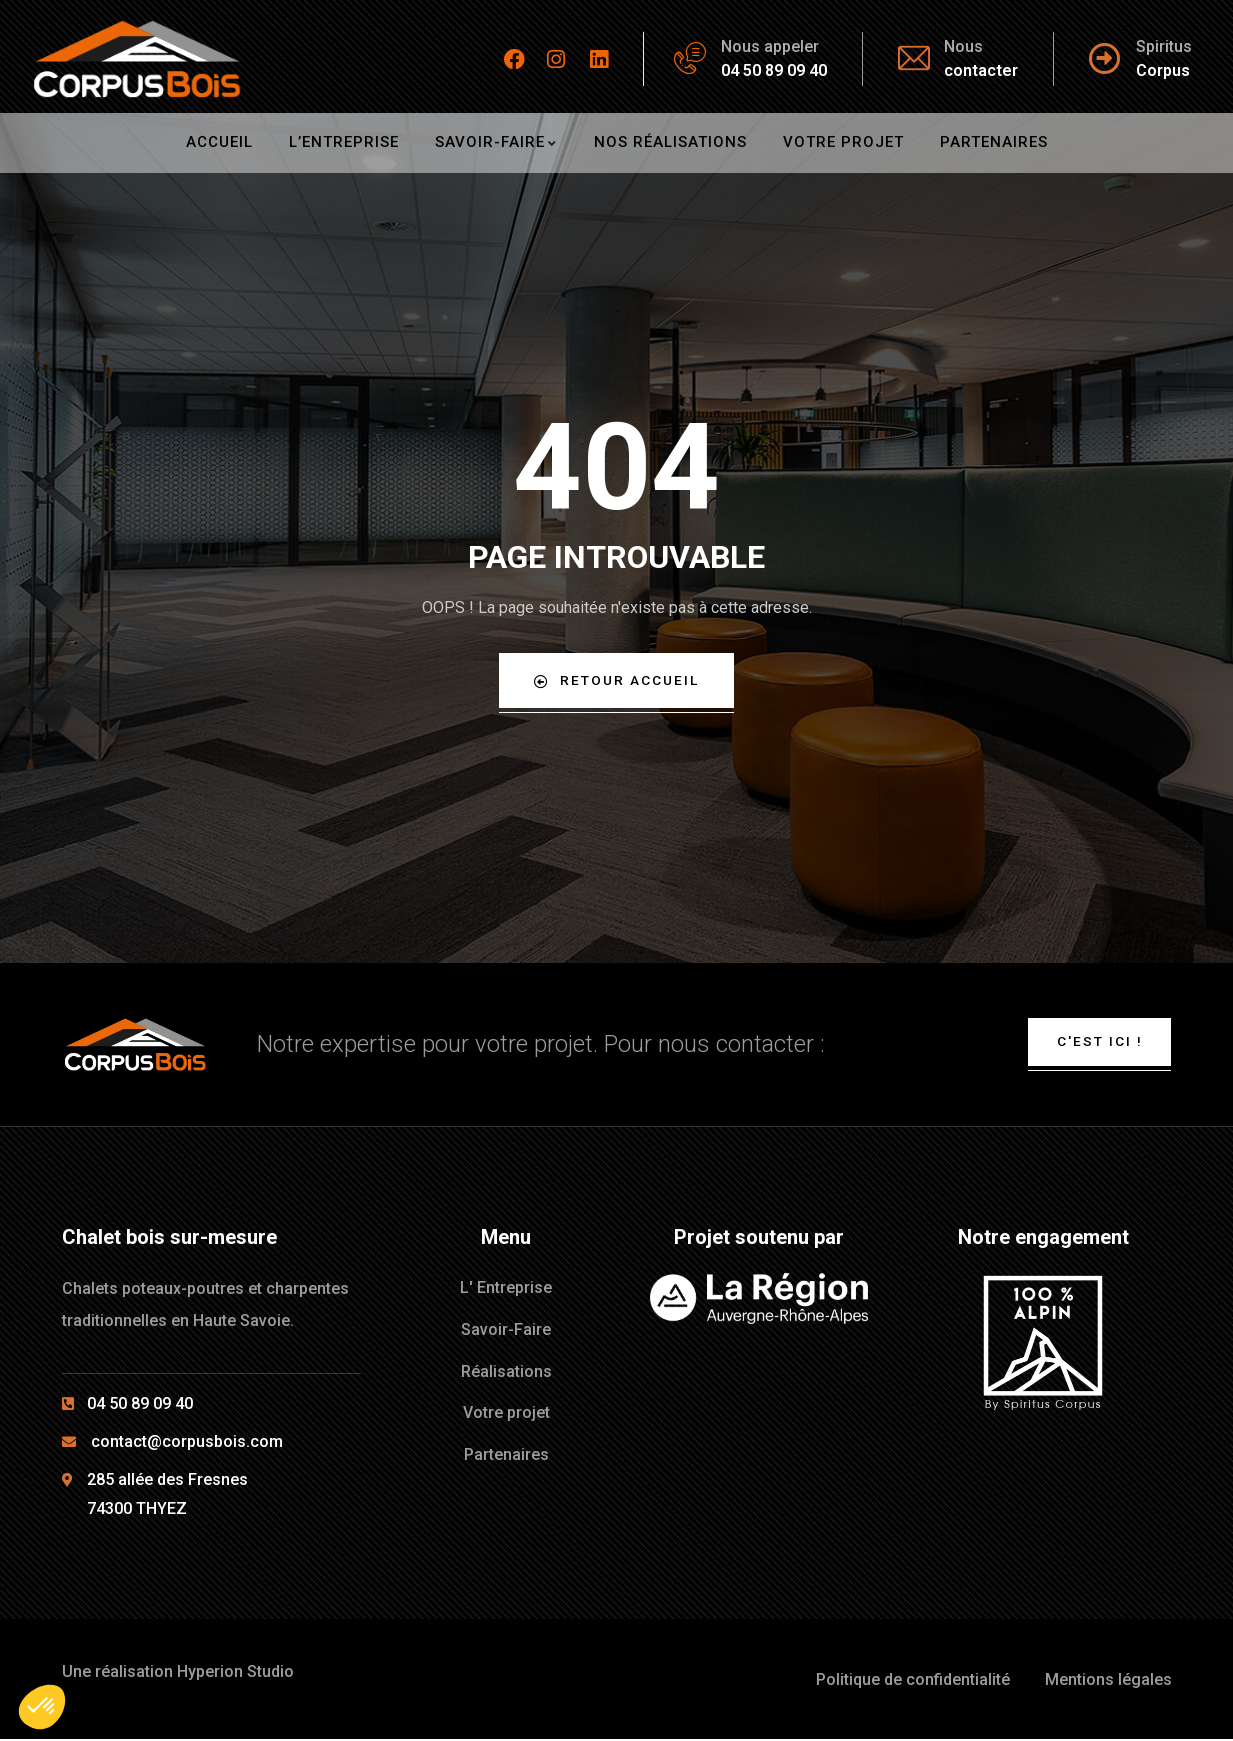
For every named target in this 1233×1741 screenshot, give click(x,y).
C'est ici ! (1098, 1043)
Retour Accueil (616, 680)
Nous (963, 46)
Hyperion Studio (235, 1674)
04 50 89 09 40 (774, 70)
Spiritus (1164, 46)
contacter (981, 70)
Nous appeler (770, 46)
